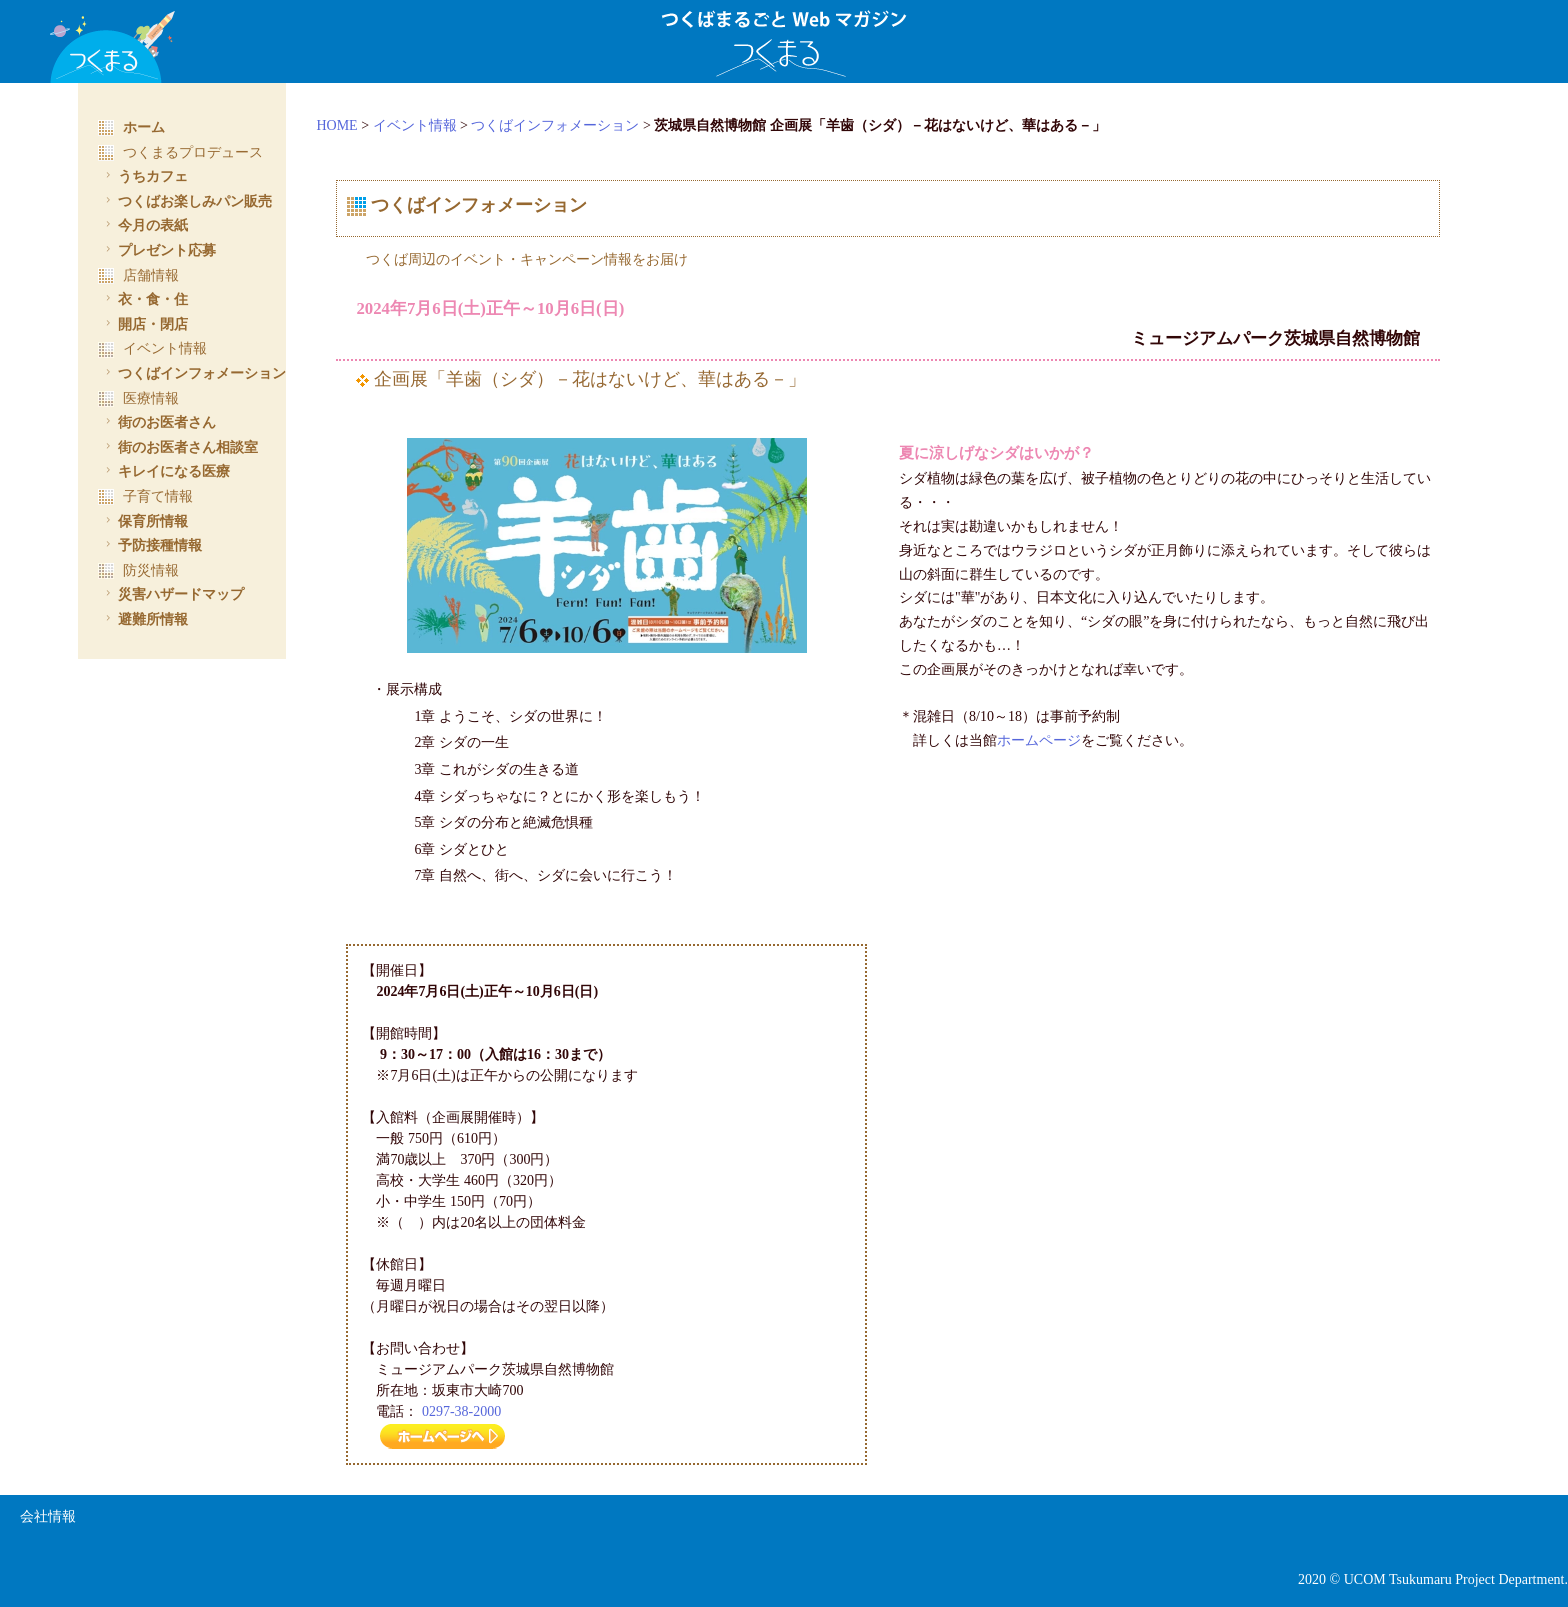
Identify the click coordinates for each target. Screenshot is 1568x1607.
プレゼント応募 (158, 250)
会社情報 (48, 1517)
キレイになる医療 (165, 471)
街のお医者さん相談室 (179, 447)
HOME (358, 125)
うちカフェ (144, 176)
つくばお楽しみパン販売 (186, 201)
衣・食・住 (144, 299)
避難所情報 (144, 619)
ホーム (131, 127)
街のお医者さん (158, 422)
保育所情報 (144, 521)
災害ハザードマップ (172, 594)
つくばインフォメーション (577, 125)
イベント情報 (437, 125)
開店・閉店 (144, 324)
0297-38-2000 (483, 1411)
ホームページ (1050, 740)
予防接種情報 (151, 545)
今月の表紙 (144, 225)
